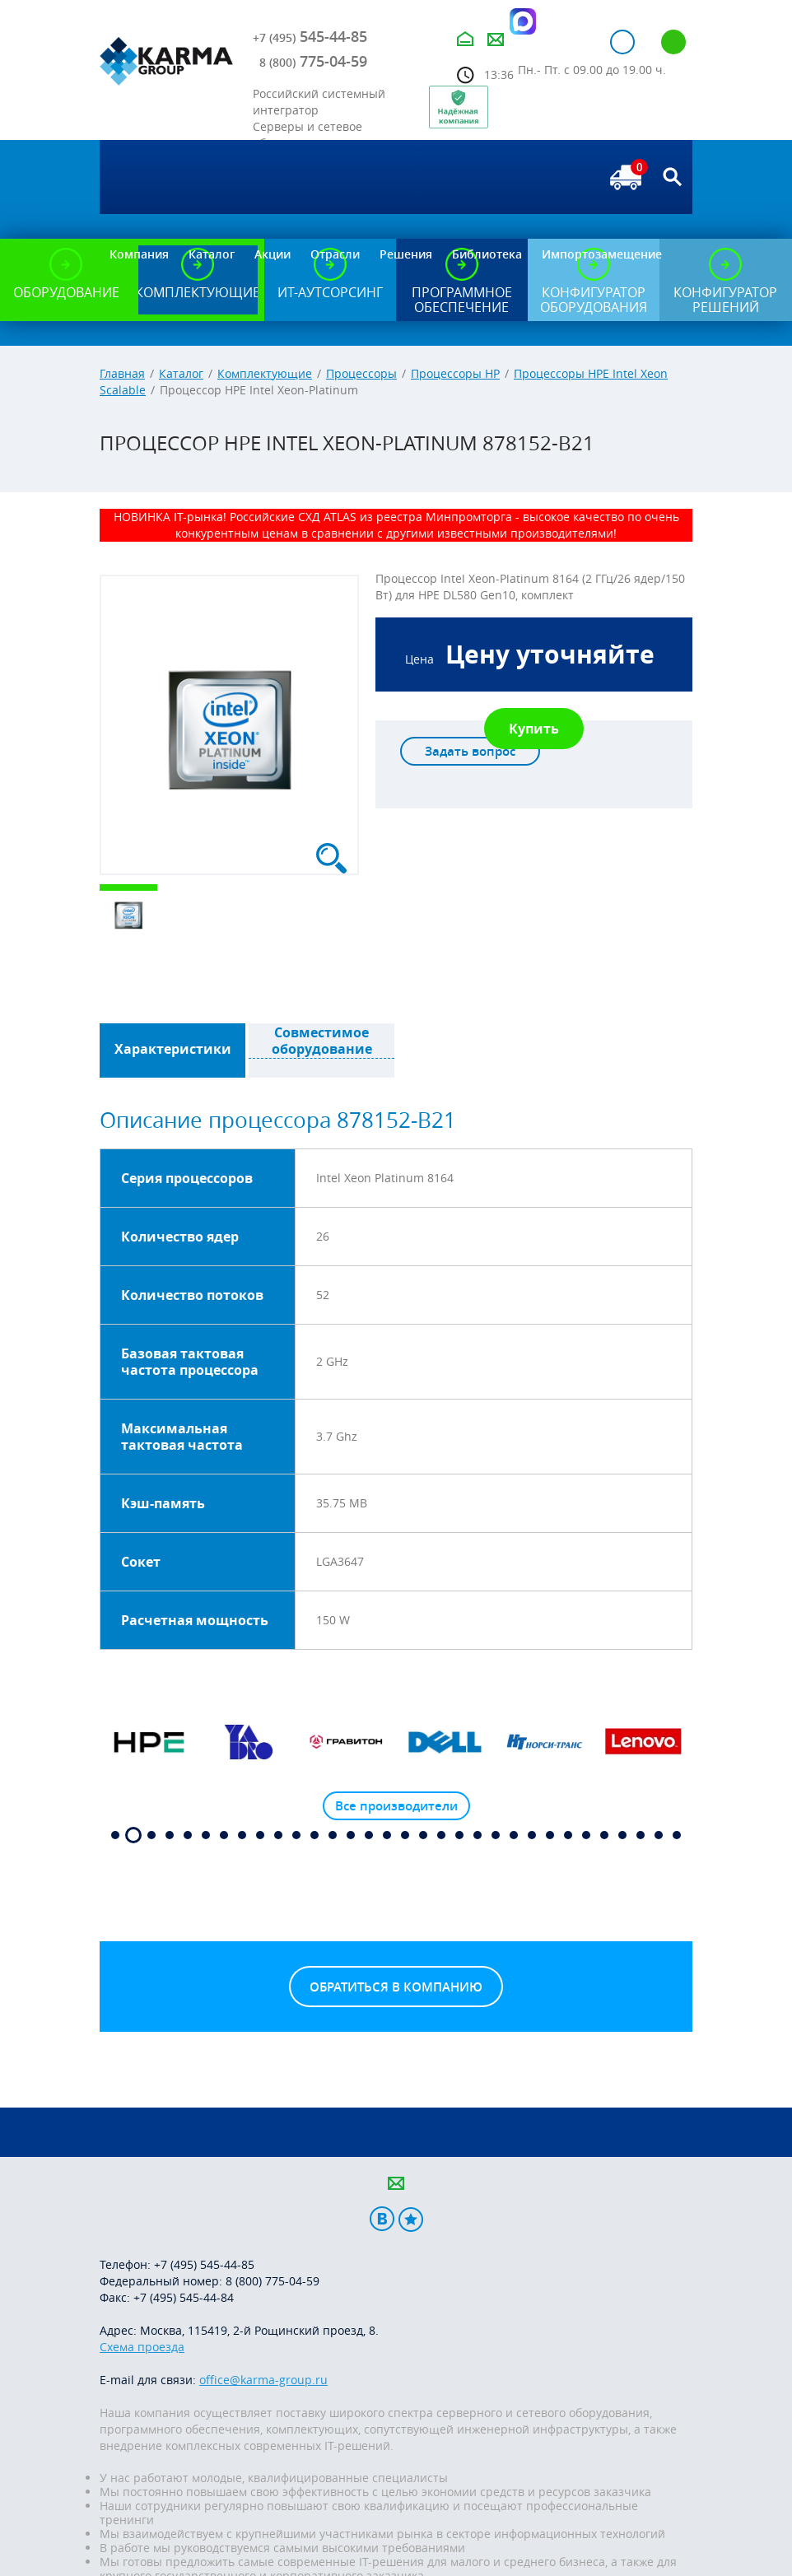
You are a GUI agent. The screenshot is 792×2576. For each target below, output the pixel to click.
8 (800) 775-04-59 (272, 2281)
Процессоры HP (455, 373)
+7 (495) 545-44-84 (183, 2297)
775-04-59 (313, 61)
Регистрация (673, 42)
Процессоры (361, 373)
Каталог (181, 373)
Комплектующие (264, 373)
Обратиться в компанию (396, 1987)
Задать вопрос (470, 751)
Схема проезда (142, 2347)
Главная (122, 373)
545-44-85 (310, 36)
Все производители (396, 1805)
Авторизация (622, 42)
